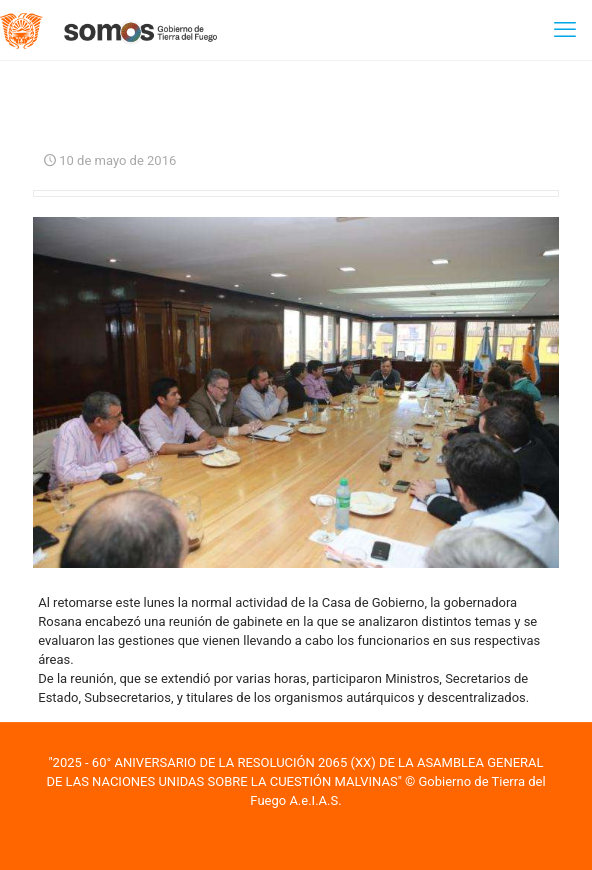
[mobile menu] (565, 30)
